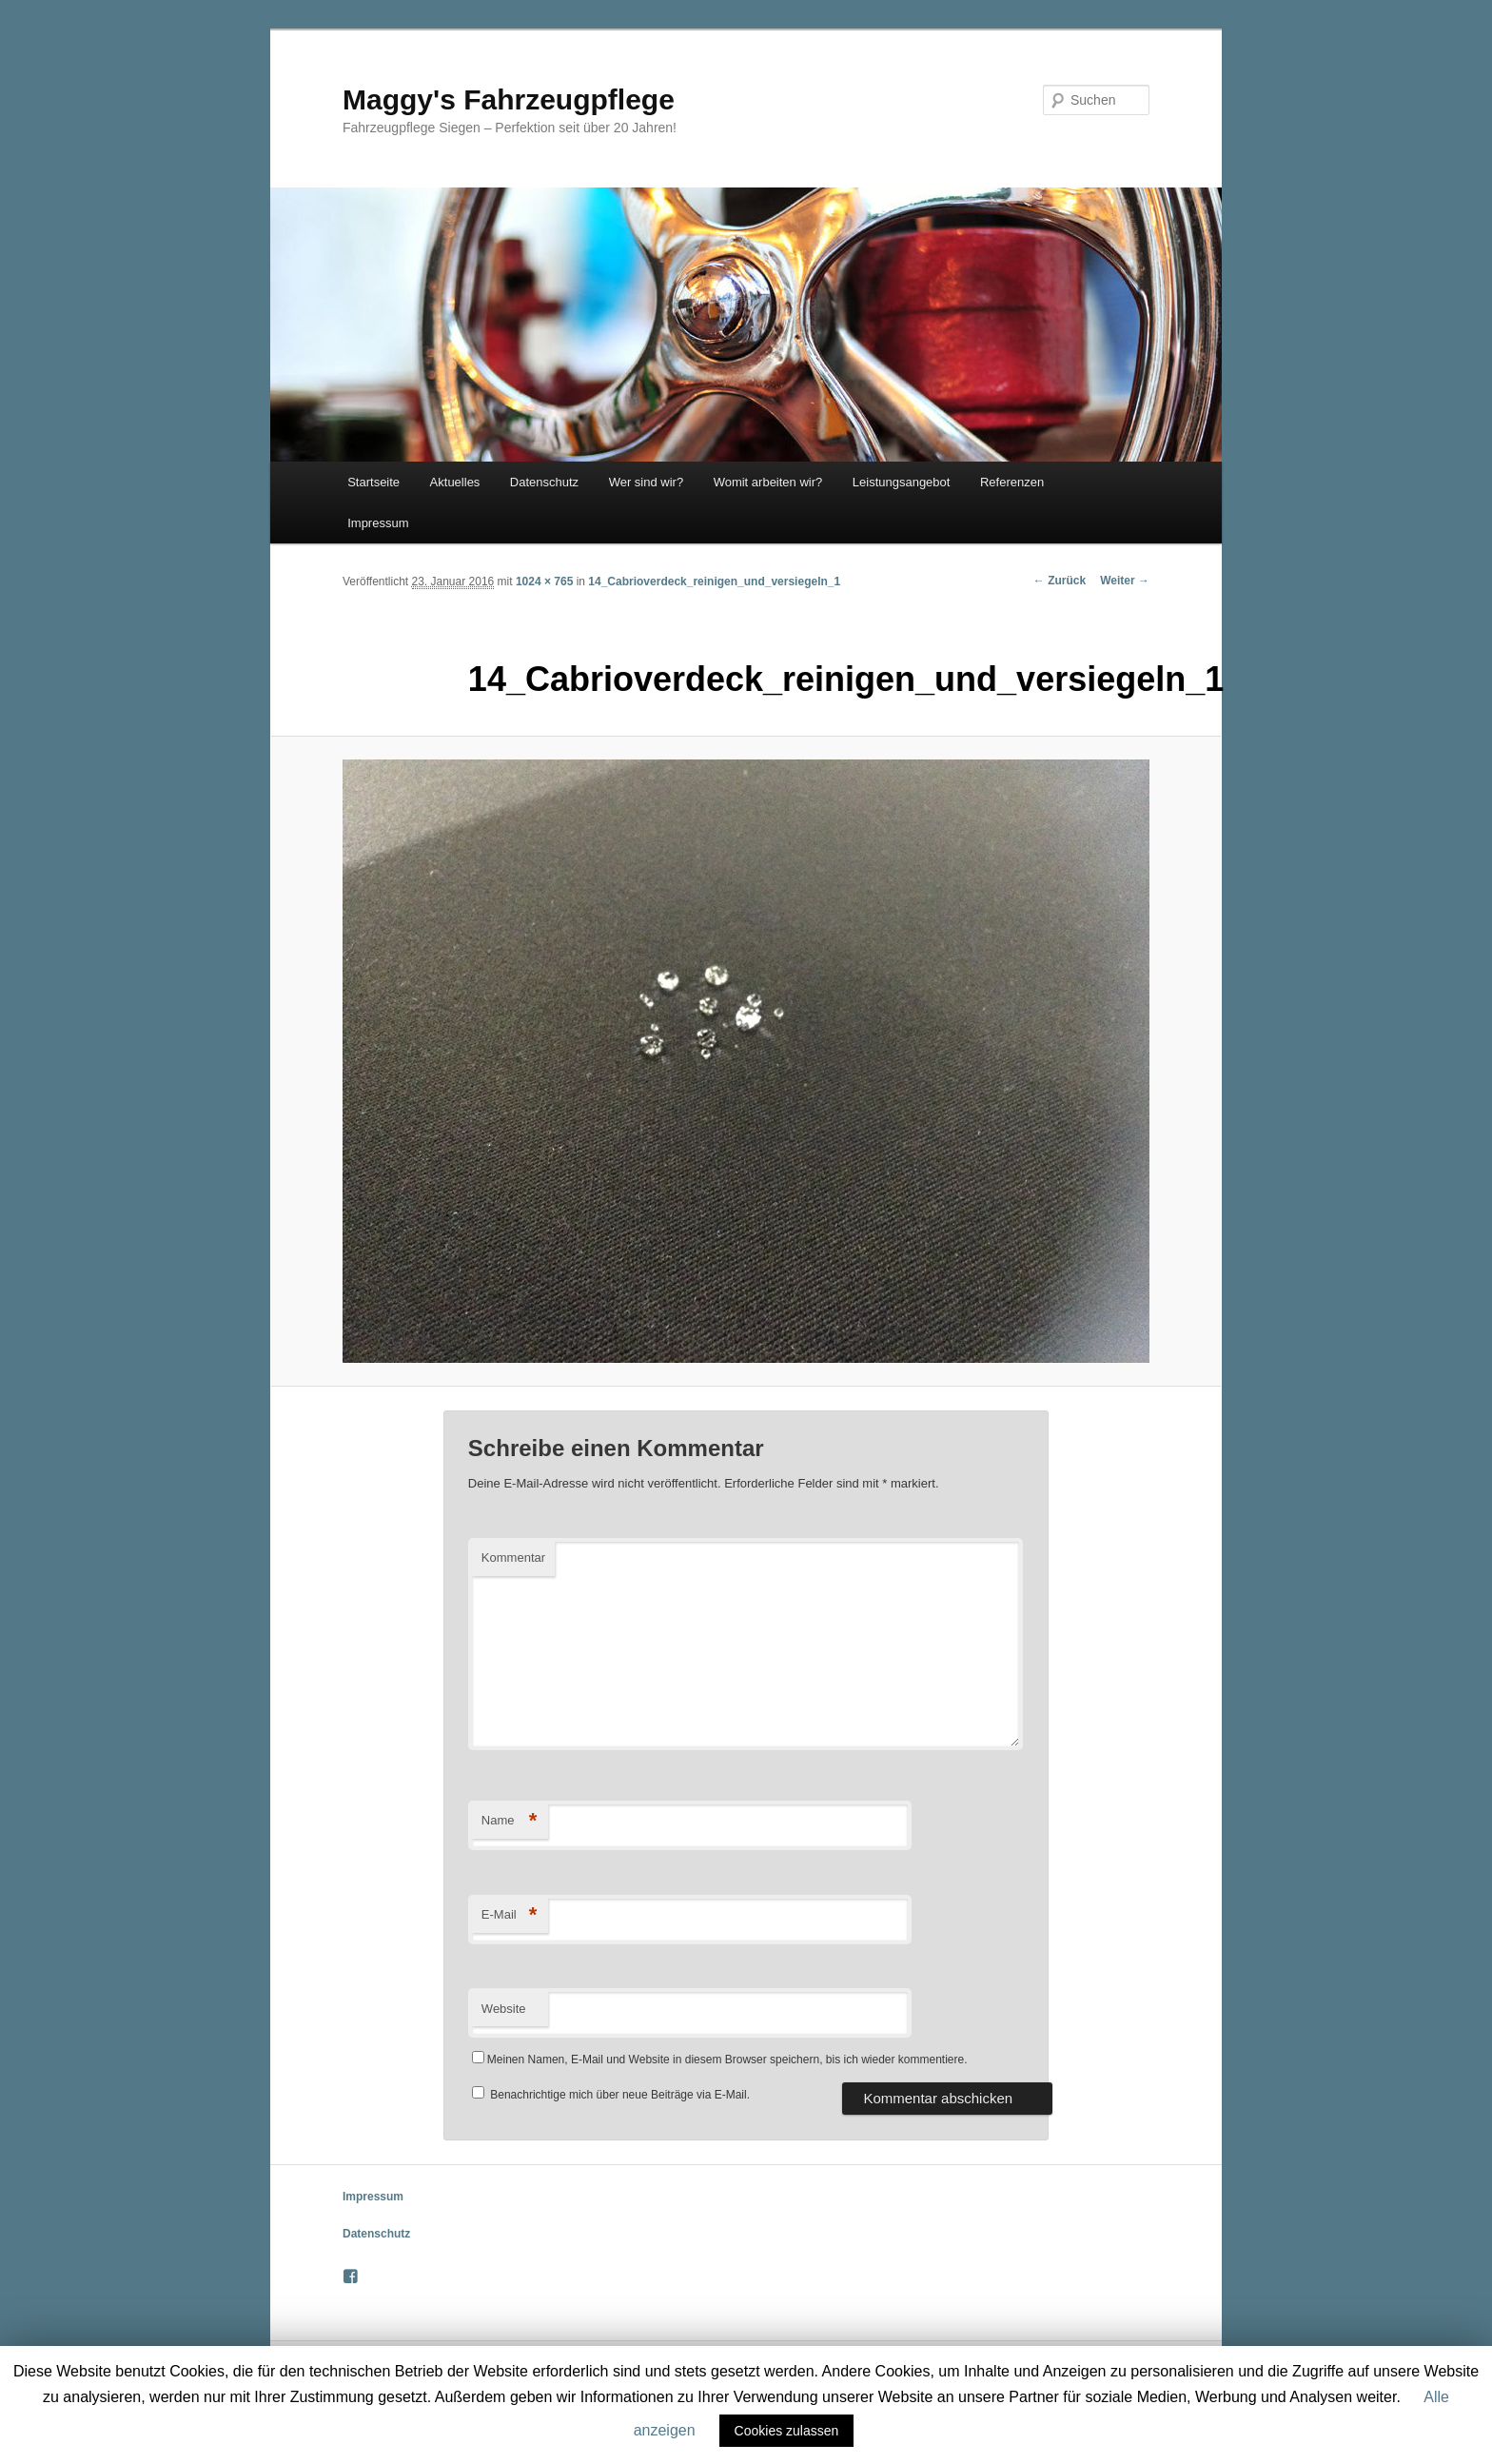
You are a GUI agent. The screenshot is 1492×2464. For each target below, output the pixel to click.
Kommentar (513, 1557)
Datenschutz (544, 482)
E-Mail (509, 1915)
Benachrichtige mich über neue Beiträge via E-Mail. (620, 2094)
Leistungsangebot (902, 482)
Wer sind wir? (646, 482)
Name (509, 1821)
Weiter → (1124, 580)
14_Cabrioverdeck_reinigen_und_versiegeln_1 (714, 581)
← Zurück (1059, 580)
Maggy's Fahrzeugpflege (509, 99)
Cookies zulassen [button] (787, 2430)
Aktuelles (455, 482)
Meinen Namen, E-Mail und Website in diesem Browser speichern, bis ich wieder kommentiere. (727, 2059)
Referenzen (1012, 482)
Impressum (377, 523)
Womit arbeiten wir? (768, 482)
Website (503, 2008)
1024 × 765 (544, 581)
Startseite (373, 482)
